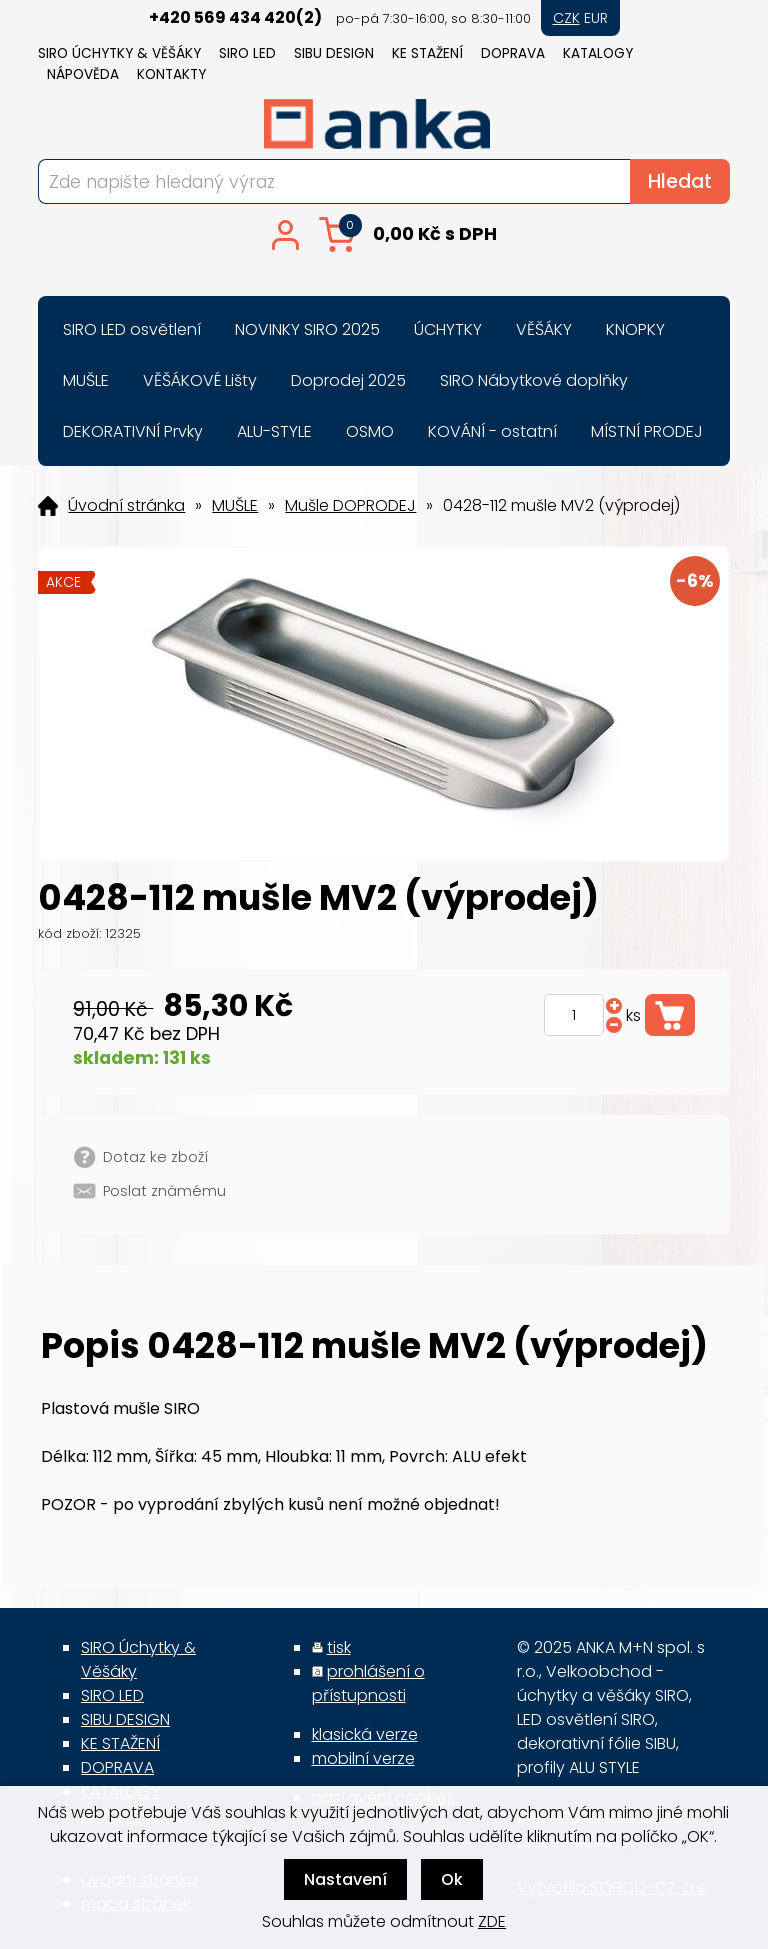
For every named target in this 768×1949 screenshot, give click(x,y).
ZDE (492, 1921)
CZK (566, 18)
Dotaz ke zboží (155, 1157)
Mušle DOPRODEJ (350, 506)
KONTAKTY (171, 74)
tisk (339, 1647)
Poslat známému (164, 1191)
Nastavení (345, 1879)
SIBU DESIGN (334, 53)
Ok (452, 1879)
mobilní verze (363, 1758)
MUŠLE (235, 506)
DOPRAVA (513, 53)
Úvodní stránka (126, 506)
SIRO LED (247, 53)
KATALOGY (598, 53)
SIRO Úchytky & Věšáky (119, 53)
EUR (596, 18)
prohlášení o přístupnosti (368, 1683)
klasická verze (365, 1734)
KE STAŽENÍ (427, 53)
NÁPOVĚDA (83, 74)
